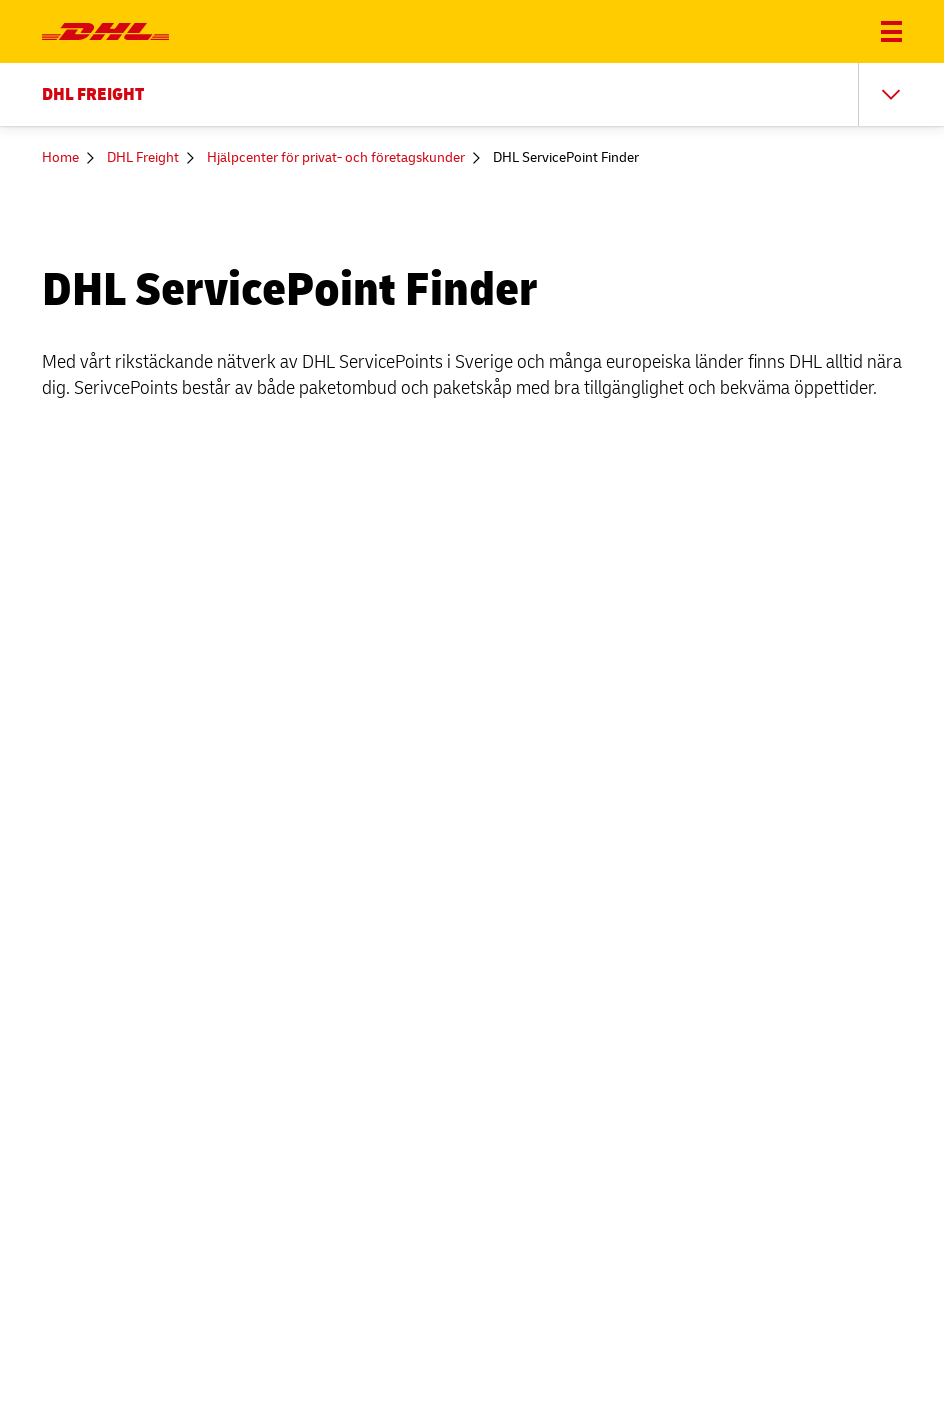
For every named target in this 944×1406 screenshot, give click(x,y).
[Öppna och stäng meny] (891, 31)
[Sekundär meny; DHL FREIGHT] (472, 94)
